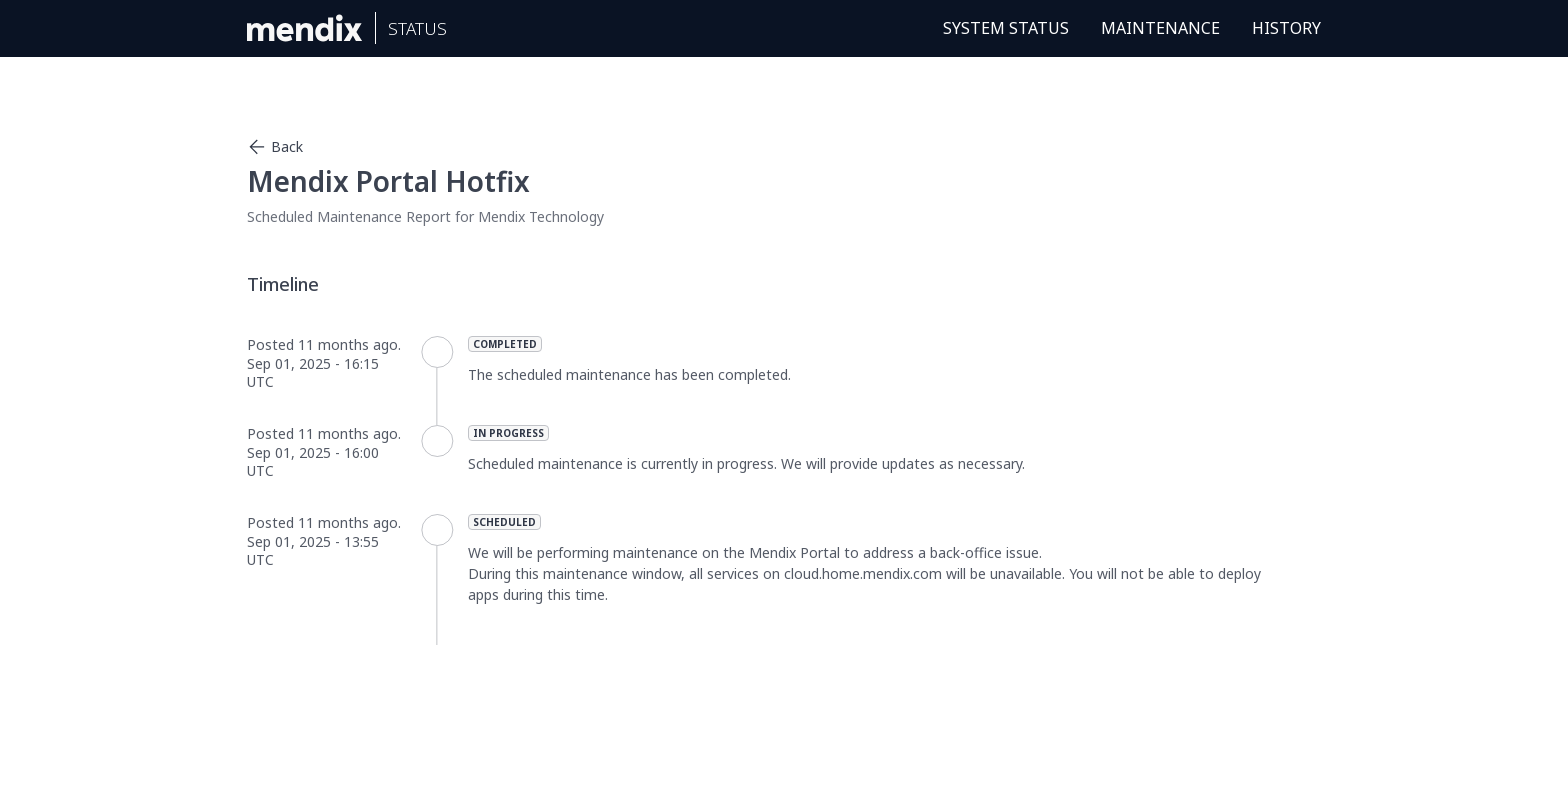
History (1286, 28)
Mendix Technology (541, 216)
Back (275, 147)
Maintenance (1160, 28)
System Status (1006, 28)
